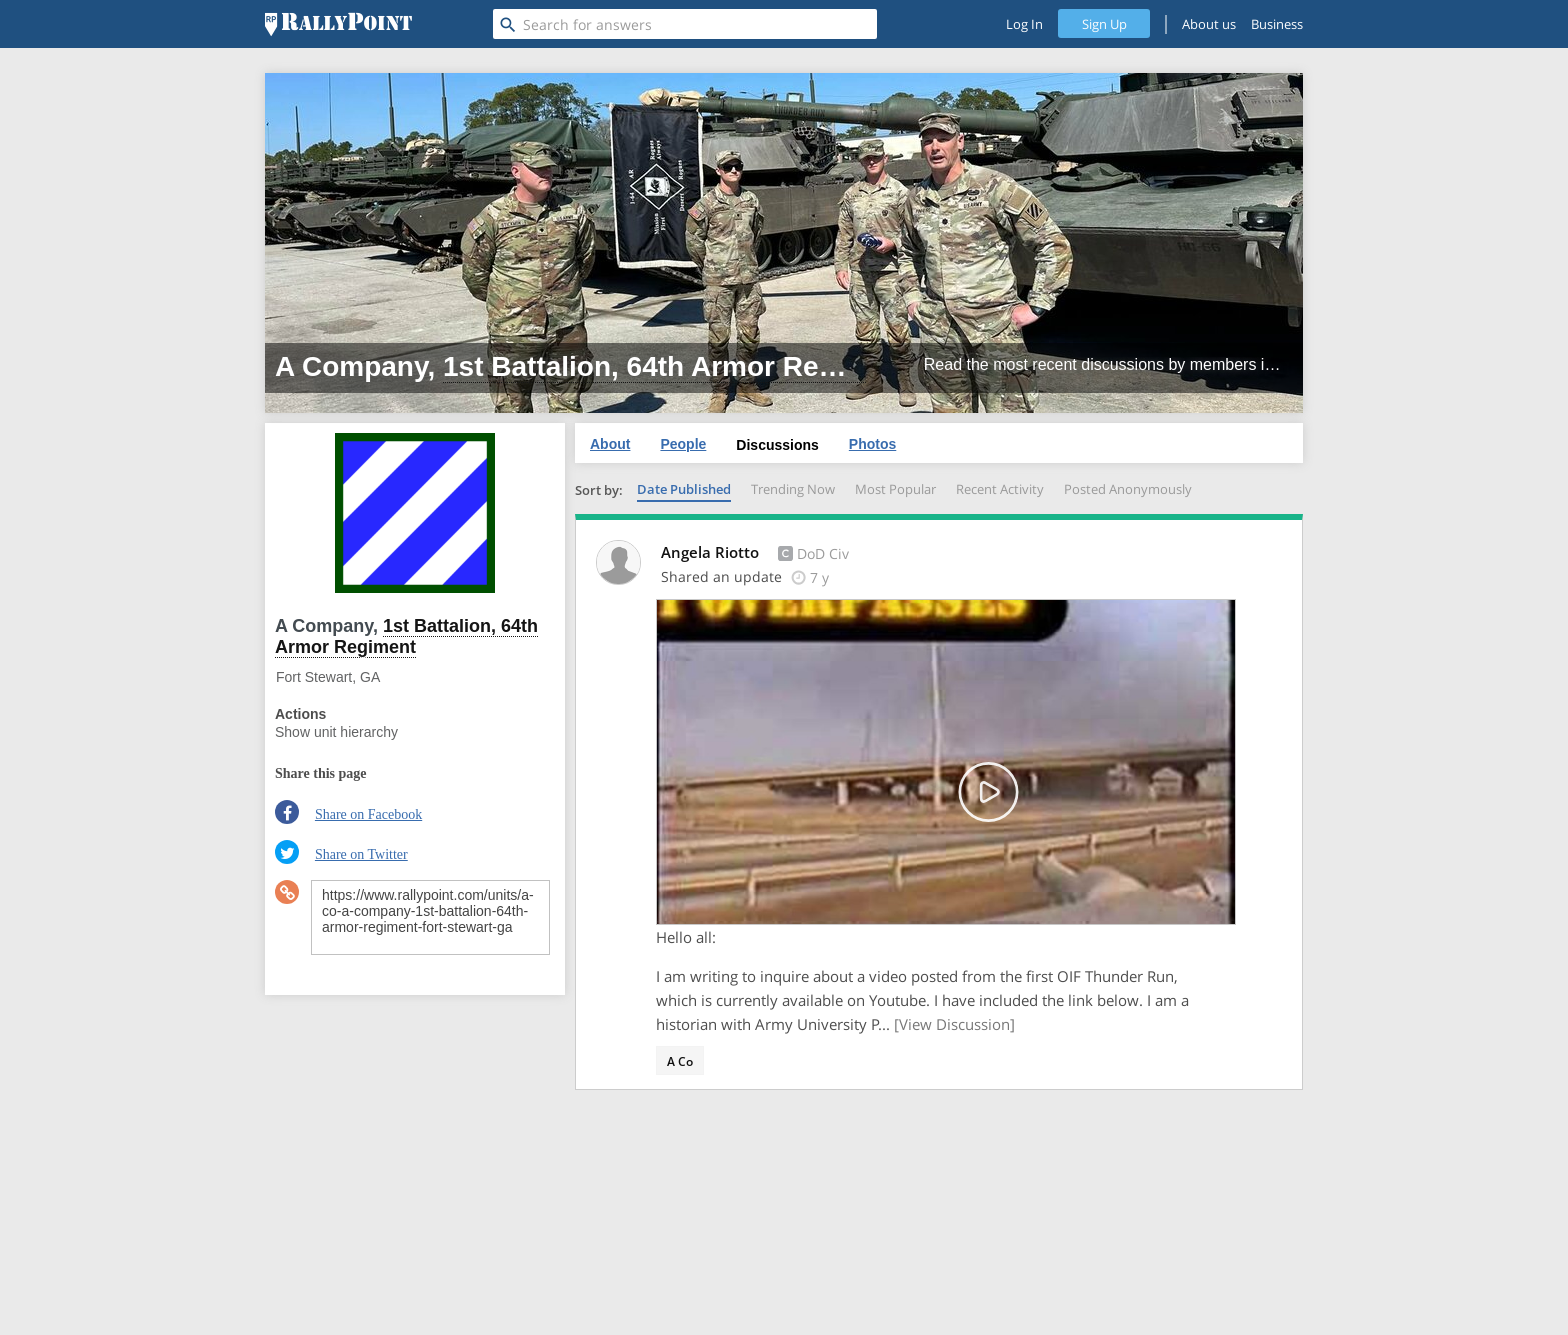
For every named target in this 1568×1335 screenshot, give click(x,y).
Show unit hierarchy (336, 732)
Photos (872, 444)
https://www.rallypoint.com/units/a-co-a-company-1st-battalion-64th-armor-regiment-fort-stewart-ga (430, 917)
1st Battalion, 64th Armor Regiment (676, 366)
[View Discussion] (954, 1024)
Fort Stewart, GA (328, 677)
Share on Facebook (368, 814)
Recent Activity (1000, 489)
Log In (1024, 24)
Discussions (777, 445)
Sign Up (1104, 24)
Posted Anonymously (1128, 489)
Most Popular (895, 489)
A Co (680, 1061)
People (683, 444)
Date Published (684, 489)
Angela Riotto (712, 552)
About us (1209, 24)
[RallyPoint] (338, 24)
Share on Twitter (361, 854)
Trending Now (793, 489)
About (610, 444)
